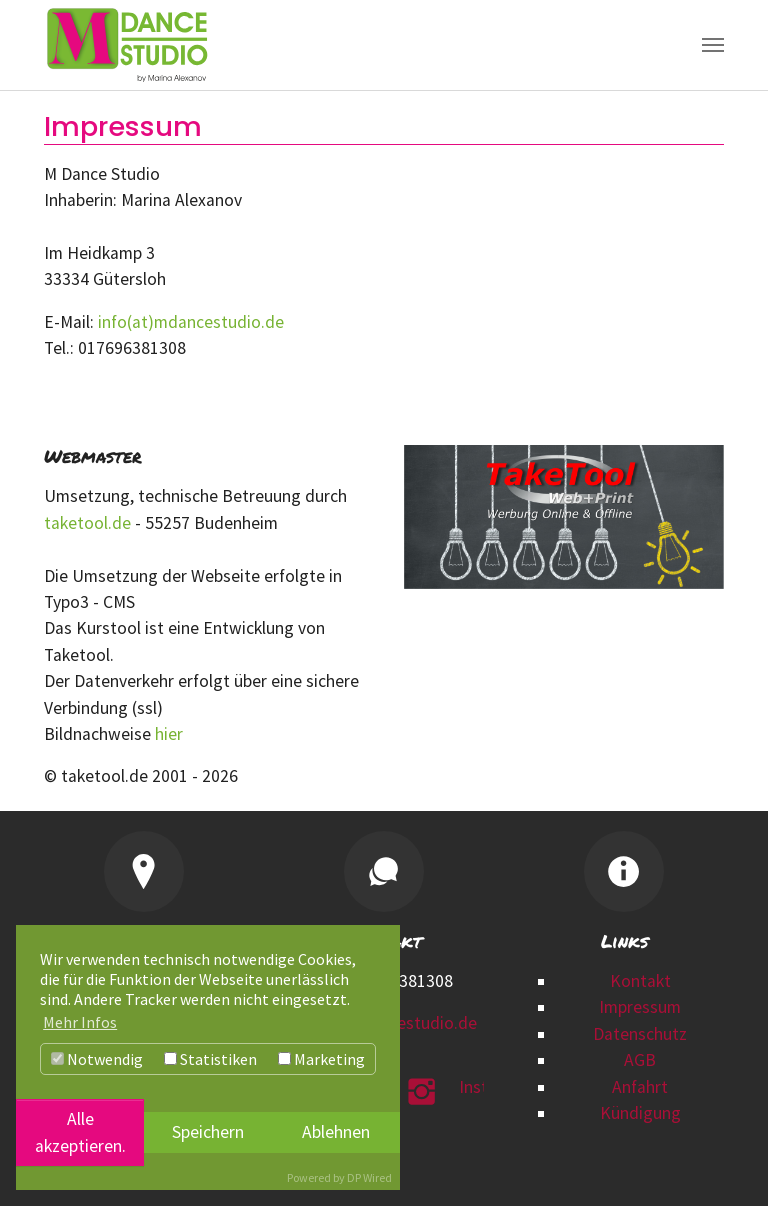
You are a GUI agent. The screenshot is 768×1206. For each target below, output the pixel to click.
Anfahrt (640, 1087)
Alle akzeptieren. (80, 1132)
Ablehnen (336, 1132)
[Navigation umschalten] (713, 45)
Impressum (640, 1007)
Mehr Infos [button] (80, 1022)
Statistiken (210, 1059)
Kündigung (640, 1113)
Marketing (321, 1059)
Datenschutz (640, 1034)
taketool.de (87, 523)
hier (171, 734)
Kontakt (640, 981)
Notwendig (97, 1059)
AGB (640, 1060)
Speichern (208, 1132)
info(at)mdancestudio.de (191, 322)
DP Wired (369, 1177)
